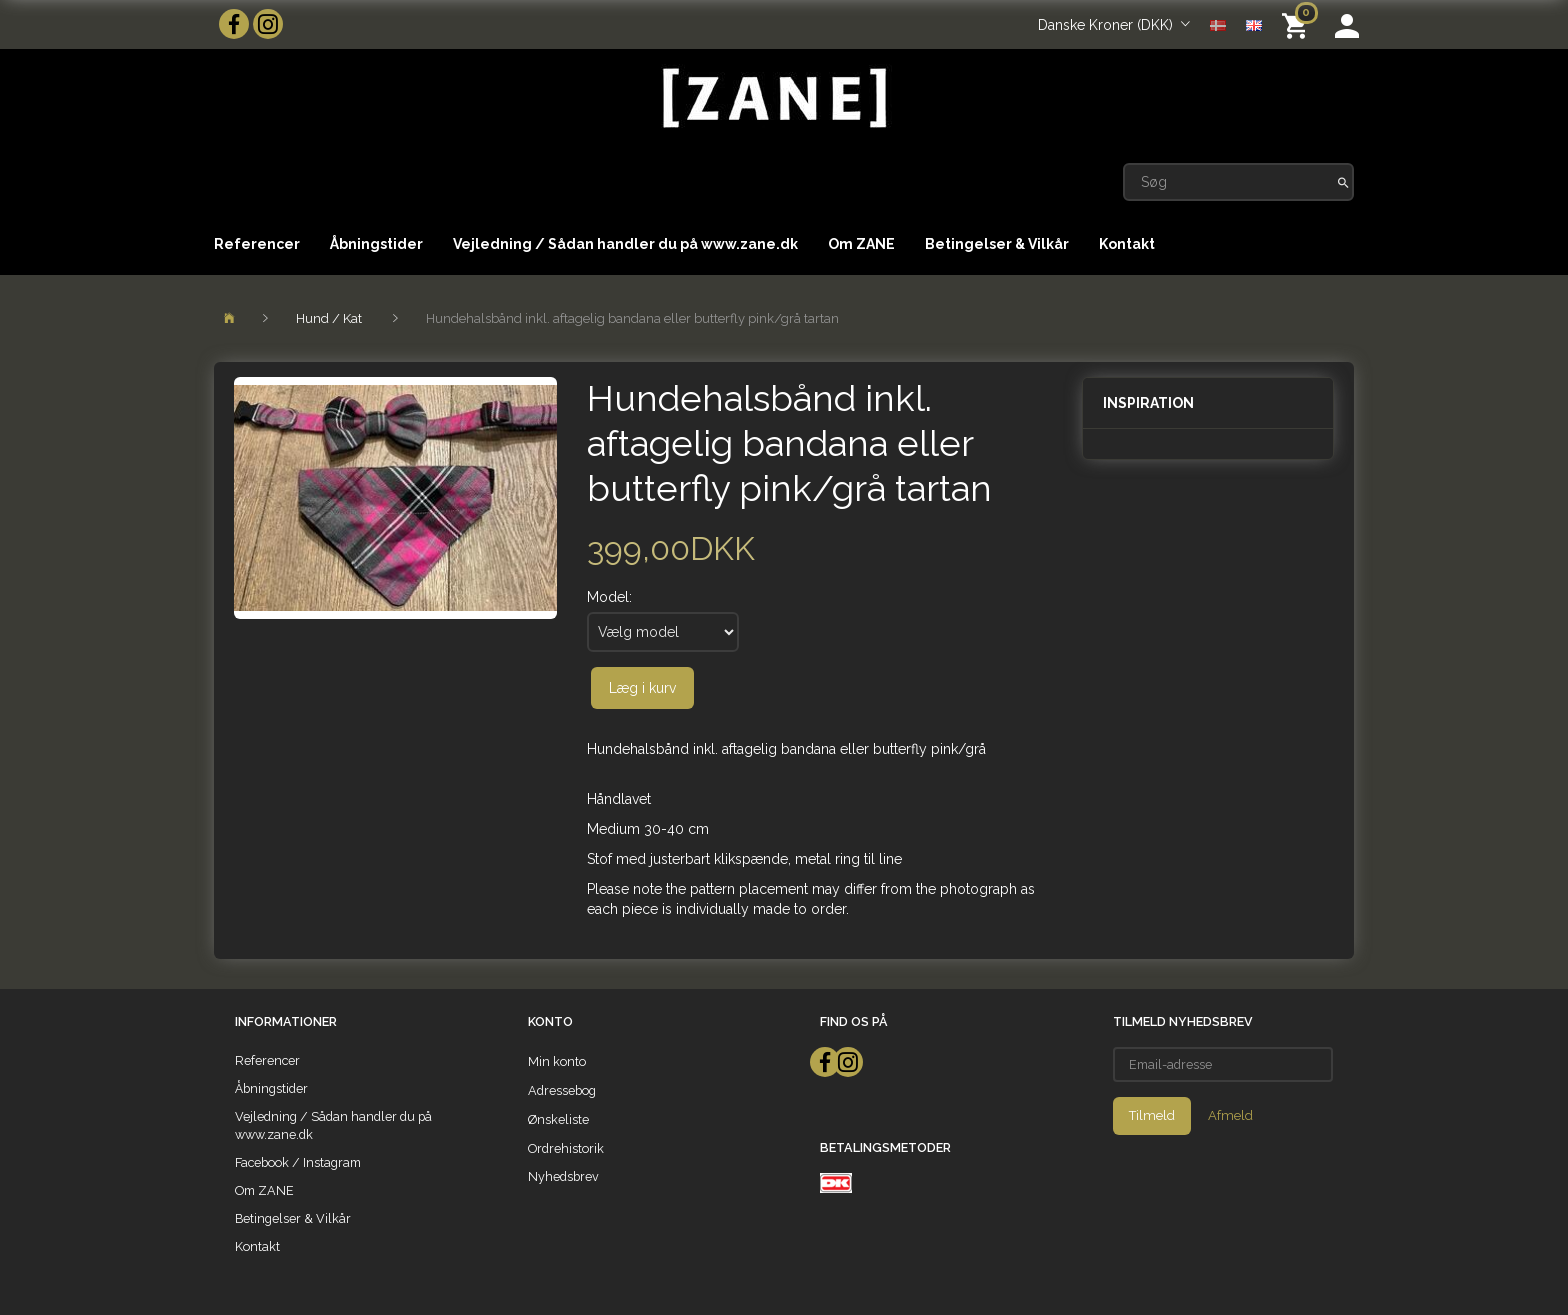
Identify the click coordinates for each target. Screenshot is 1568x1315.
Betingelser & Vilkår (997, 244)
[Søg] (1343, 182)
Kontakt (1127, 244)
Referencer (257, 244)
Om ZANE (861, 244)
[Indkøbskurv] (1298, 24)
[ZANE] (772, 98)
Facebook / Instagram (298, 1162)
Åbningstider (376, 244)
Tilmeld (1152, 1115)
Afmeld (1230, 1115)
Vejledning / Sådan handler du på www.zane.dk (625, 244)
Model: (609, 597)
